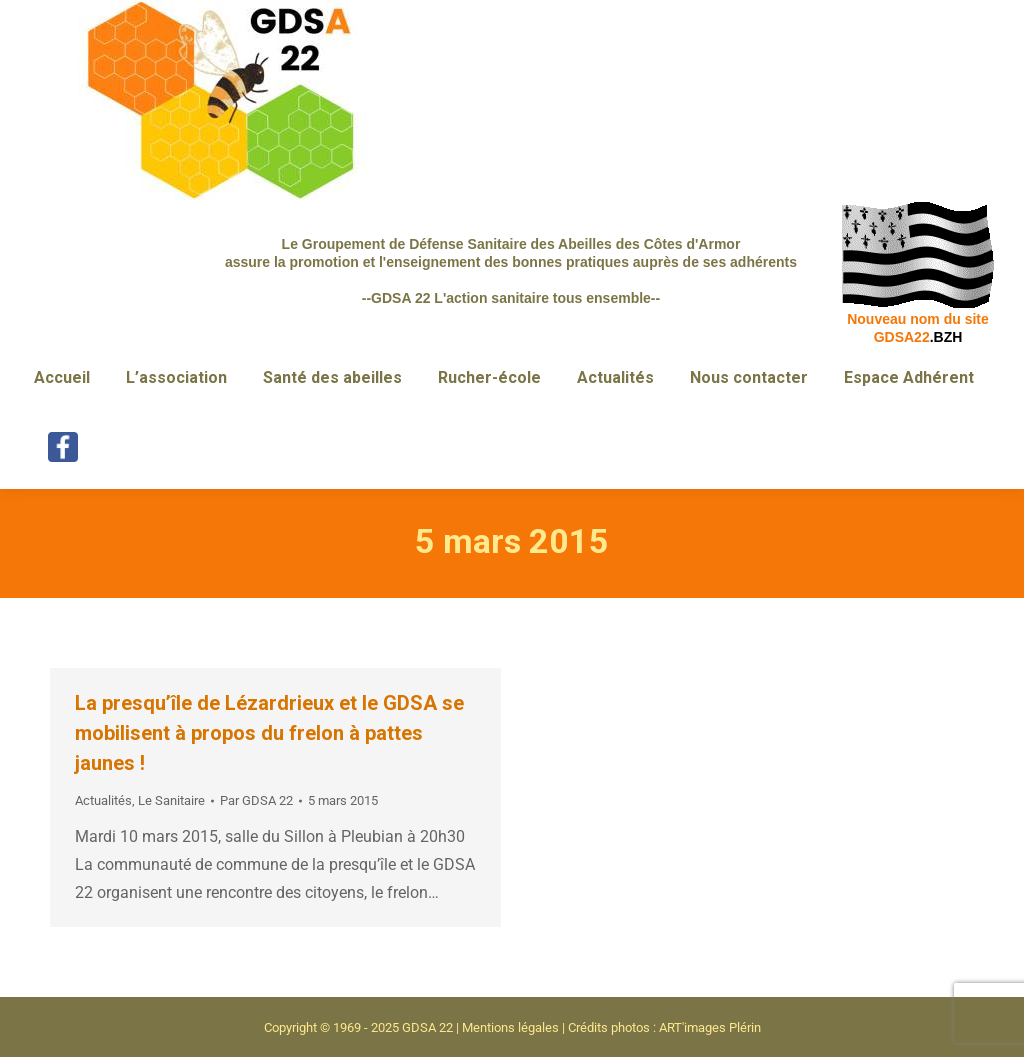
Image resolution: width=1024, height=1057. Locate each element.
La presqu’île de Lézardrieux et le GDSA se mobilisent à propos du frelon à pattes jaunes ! (269, 733)
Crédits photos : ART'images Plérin (664, 1027)
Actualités (103, 800)
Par (256, 800)
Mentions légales (510, 1027)
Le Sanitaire (171, 800)
